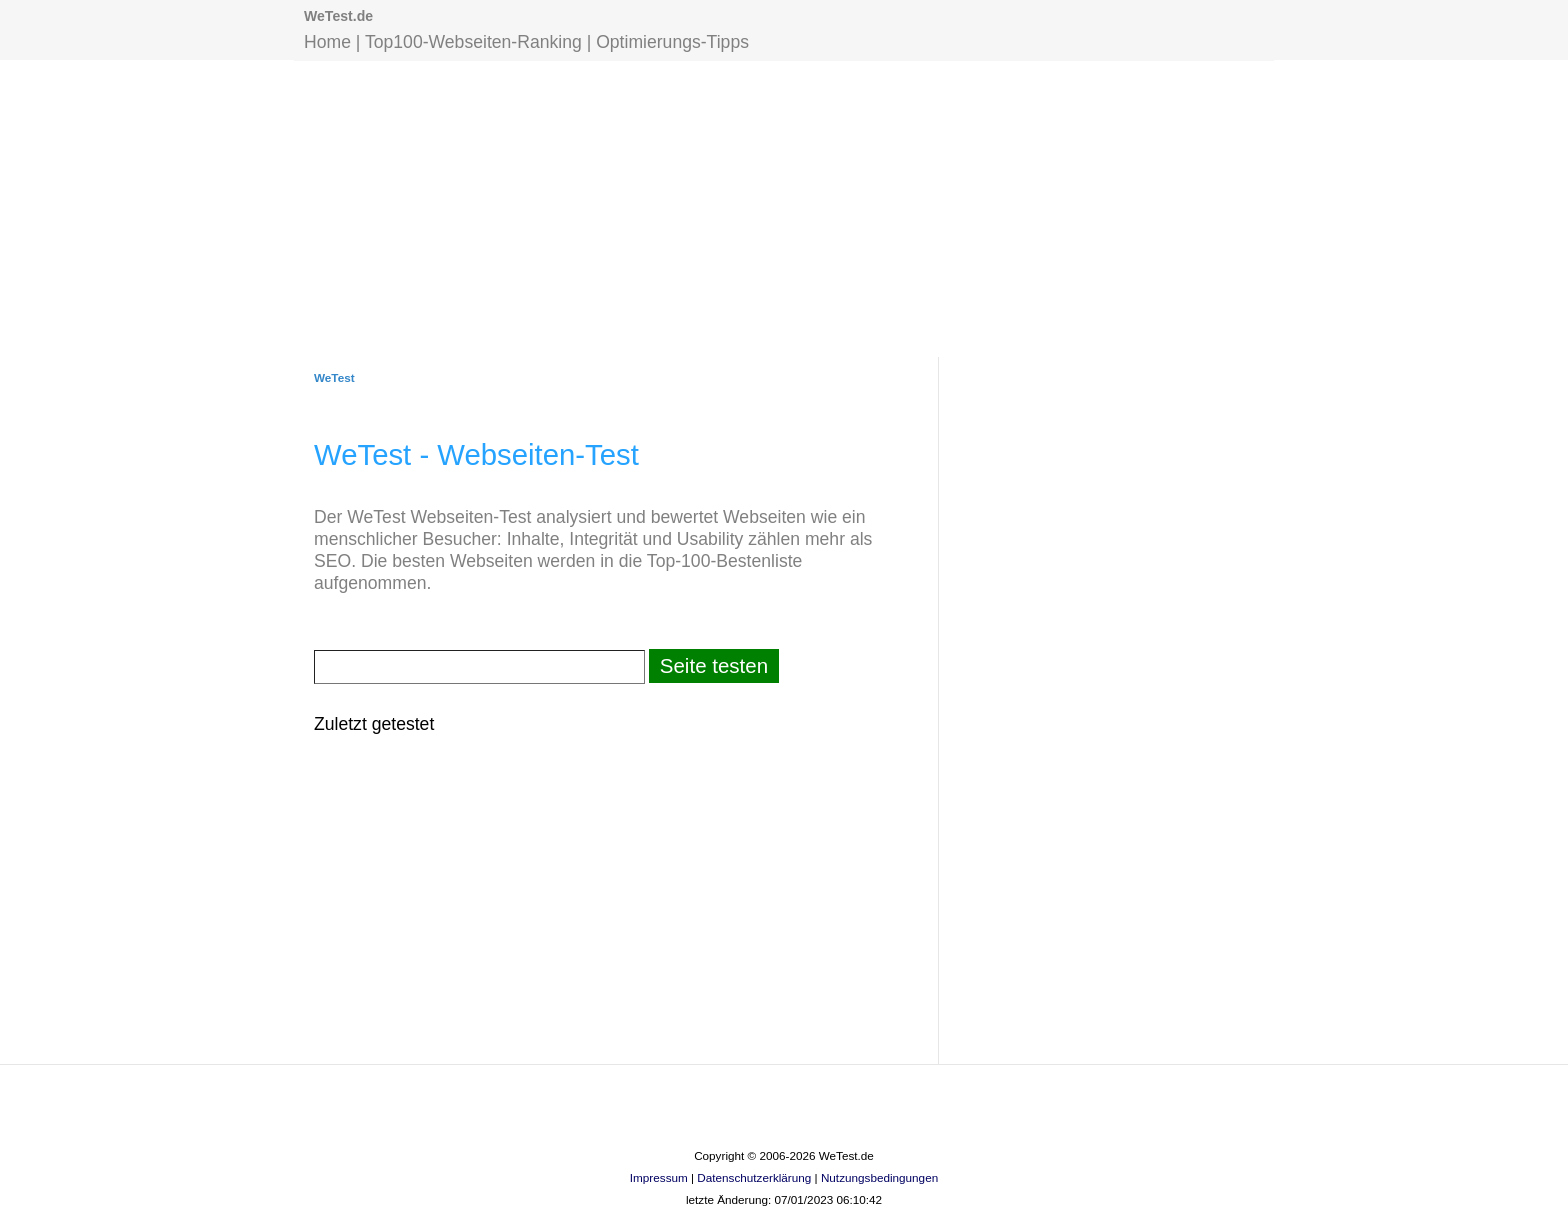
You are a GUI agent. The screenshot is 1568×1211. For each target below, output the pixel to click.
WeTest (334, 377)
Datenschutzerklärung (754, 1177)
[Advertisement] (784, 207)
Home (327, 42)
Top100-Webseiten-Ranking (473, 42)
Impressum (659, 1177)
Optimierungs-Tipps (672, 42)
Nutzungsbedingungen (879, 1177)
